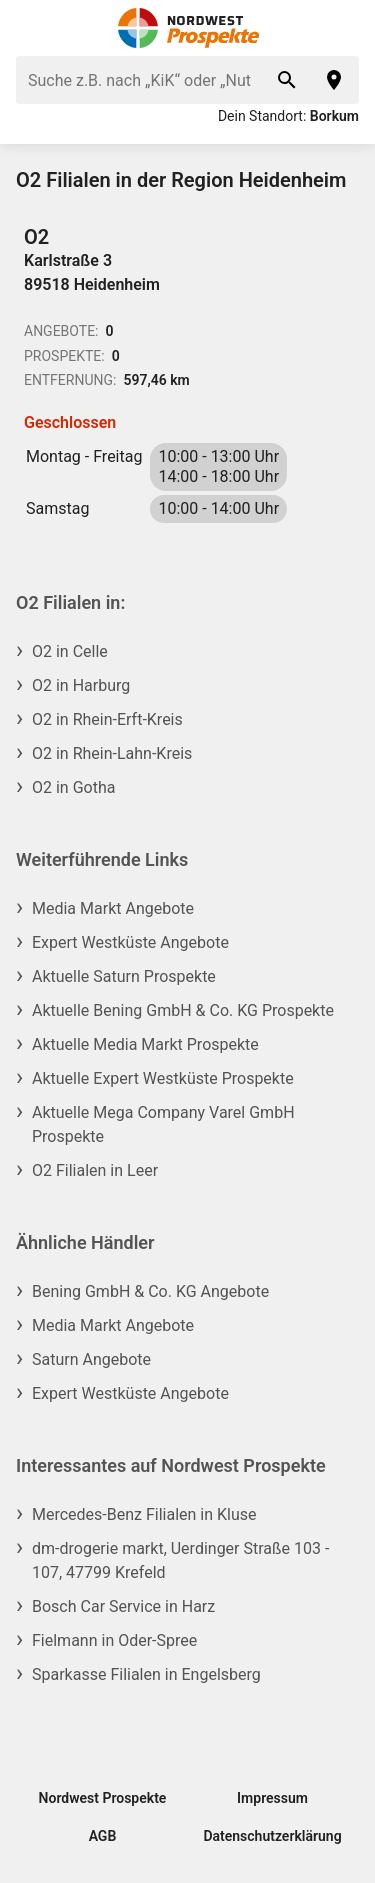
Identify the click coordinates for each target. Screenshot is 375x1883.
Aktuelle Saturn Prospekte (124, 976)
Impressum (272, 1798)
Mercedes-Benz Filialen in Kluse (144, 1514)
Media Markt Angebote (113, 908)
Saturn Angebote (91, 1359)
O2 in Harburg (81, 685)
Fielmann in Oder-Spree (114, 1640)
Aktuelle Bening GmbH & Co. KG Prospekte (183, 1010)
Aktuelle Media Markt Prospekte (145, 1044)
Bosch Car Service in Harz (123, 1606)
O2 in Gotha (73, 787)
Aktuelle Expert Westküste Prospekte (163, 1078)
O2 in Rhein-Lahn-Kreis (112, 753)
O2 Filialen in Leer (95, 1170)
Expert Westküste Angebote (130, 942)
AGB (103, 1836)
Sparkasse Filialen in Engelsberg (146, 1674)
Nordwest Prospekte (103, 1798)
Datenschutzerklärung (272, 1836)
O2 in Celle (70, 651)
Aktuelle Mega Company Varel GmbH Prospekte (163, 1124)
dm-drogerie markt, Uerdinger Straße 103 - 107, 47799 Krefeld (180, 1560)
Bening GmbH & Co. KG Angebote (150, 1291)
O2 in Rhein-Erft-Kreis (107, 719)
